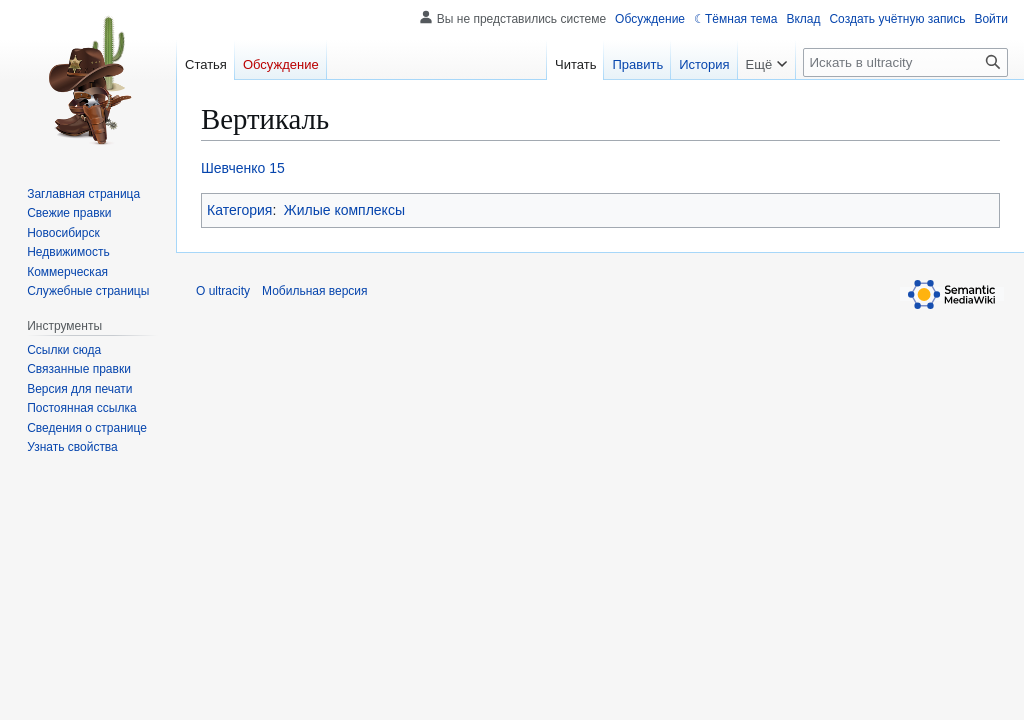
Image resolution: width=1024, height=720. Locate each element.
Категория (239, 210)
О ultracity (223, 291)
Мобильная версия (315, 291)
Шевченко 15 (243, 168)
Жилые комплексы (344, 210)
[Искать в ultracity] (905, 62)
